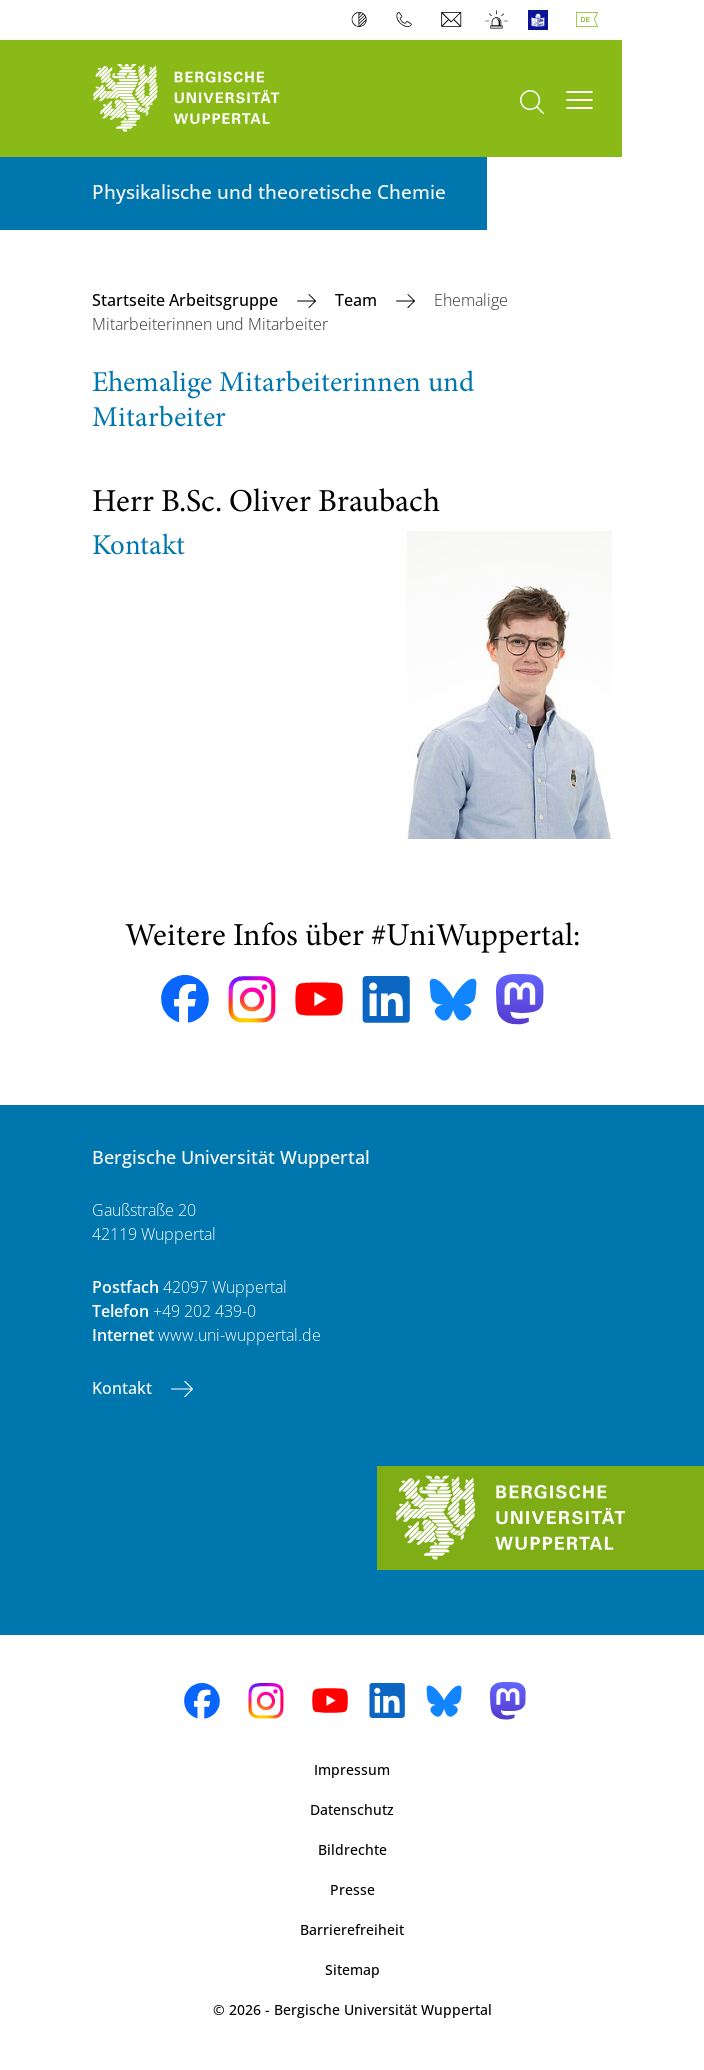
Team (358, 300)
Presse (352, 1889)
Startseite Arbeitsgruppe (187, 300)
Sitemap (352, 1969)
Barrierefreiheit (352, 1929)
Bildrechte (352, 1849)
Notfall (497, 20)
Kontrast (363, 20)
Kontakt (124, 1388)
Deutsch (591, 20)
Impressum (352, 1769)
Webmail (453, 20)
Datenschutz (352, 1809)
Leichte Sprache (542, 20)
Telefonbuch (408, 20)
